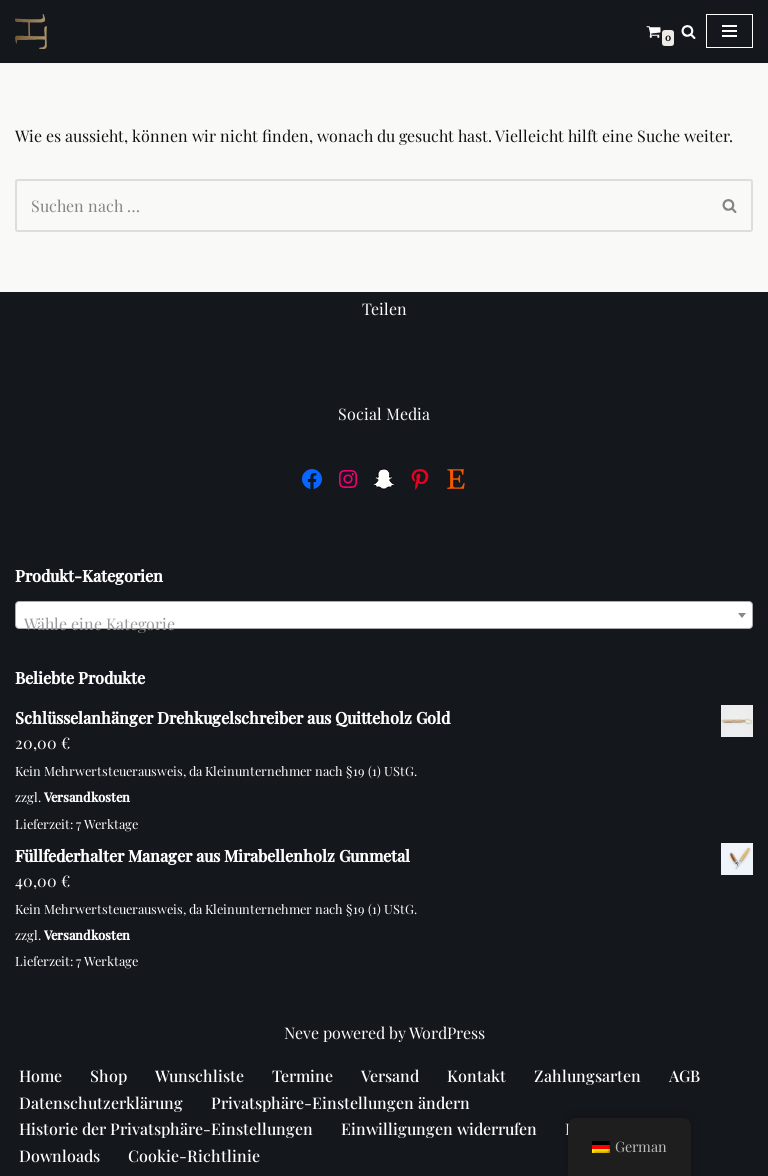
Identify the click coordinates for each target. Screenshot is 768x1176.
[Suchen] (688, 31)
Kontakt (476, 1075)
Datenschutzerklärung (101, 1102)
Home (40, 1075)
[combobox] (384, 615)
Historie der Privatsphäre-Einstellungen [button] (166, 1128)
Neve (301, 1032)
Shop (108, 1075)
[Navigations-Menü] (729, 31)
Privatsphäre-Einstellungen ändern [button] (340, 1102)
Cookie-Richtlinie (194, 1155)
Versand (390, 1075)
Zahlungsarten (587, 1075)
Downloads (59, 1155)
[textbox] (384, 624)
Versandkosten (87, 796)
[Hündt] (36, 31)
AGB (684, 1075)
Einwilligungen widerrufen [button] (439, 1128)
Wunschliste (199, 1075)
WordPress (447, 1032)
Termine (302, 1075)
